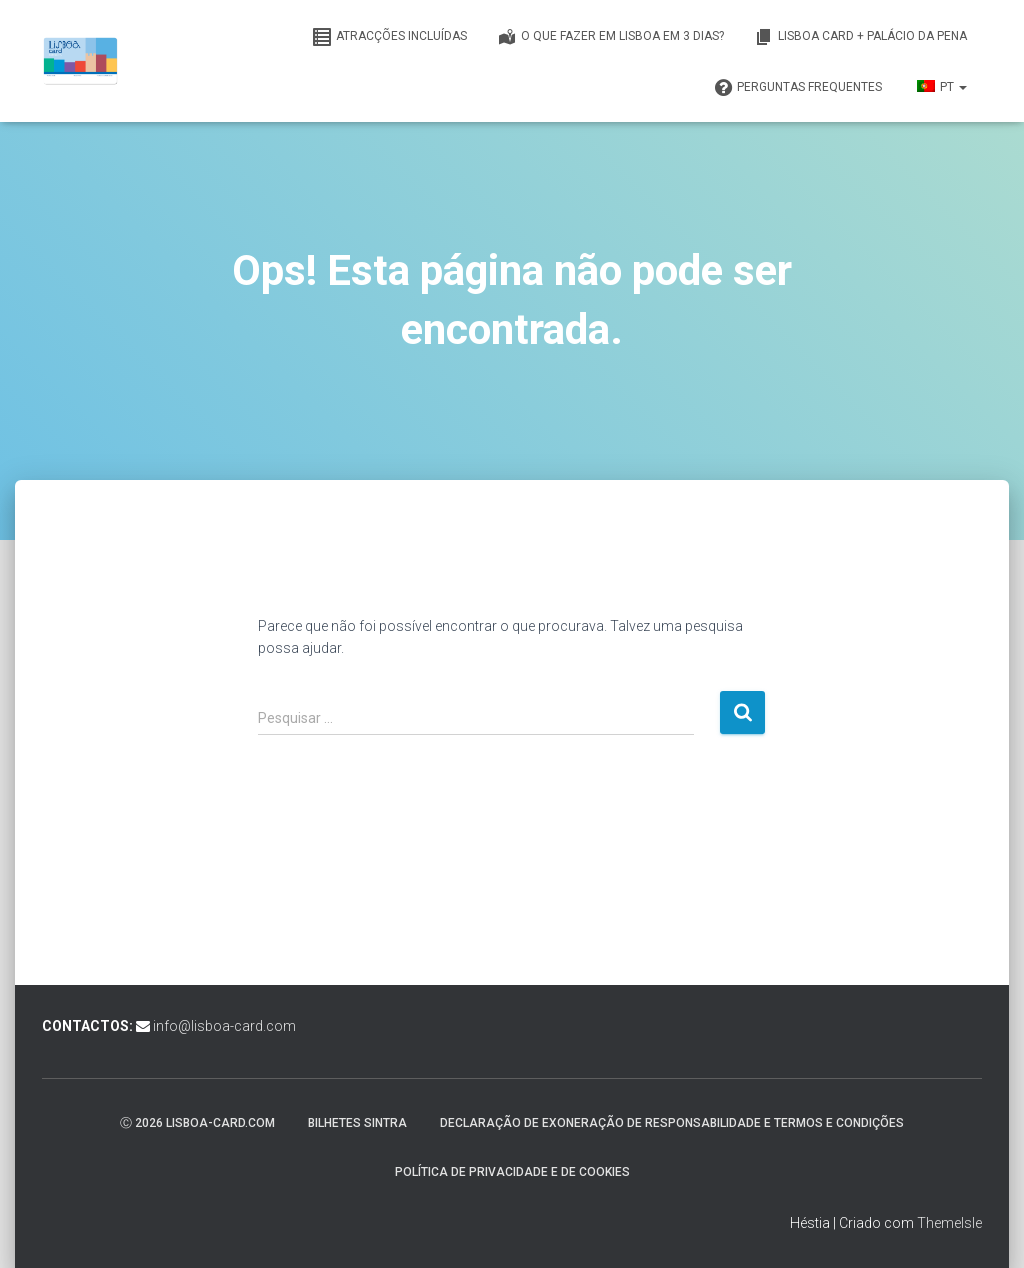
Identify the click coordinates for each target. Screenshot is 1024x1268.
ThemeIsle (949, 1223)
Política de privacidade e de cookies (512, 1172)
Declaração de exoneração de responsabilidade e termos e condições (672, 1123)
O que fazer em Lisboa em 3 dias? (610, 37)
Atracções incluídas (389, 37)
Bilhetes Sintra (357, 1123)
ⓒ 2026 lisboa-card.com (197, 1123)
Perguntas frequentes (797, 88)
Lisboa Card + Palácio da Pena (860, 37)
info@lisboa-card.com (224, 1026)
